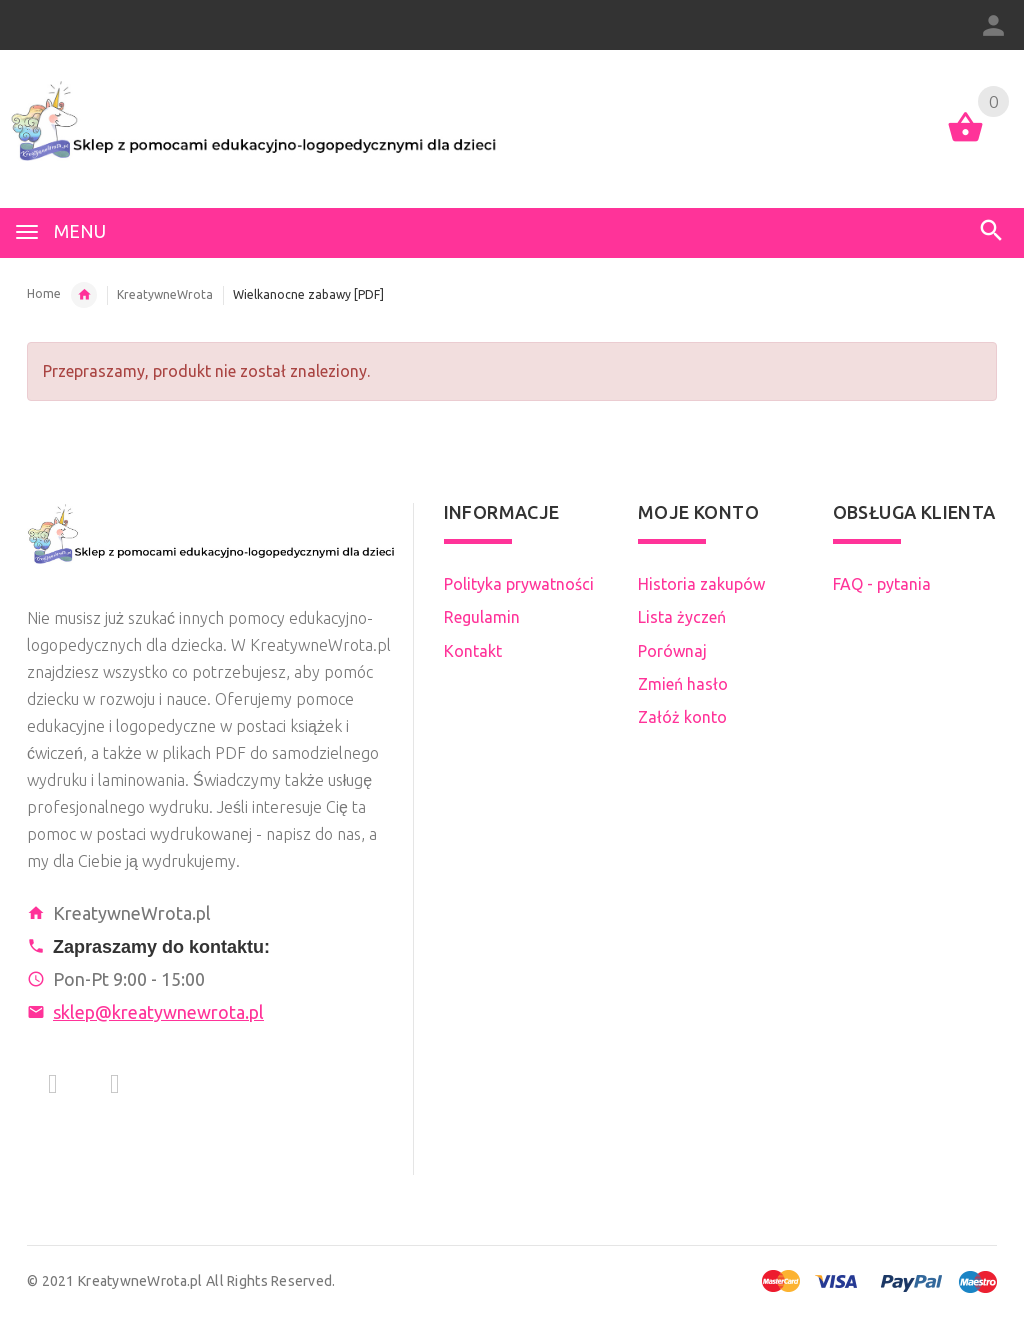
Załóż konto (682, 717)
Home (44, 293)
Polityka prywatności (519, 584)
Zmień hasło (683, 684)
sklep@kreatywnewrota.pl (158, 1012)
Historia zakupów (701, 584)
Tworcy (84, 295)
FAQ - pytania (882, 584)
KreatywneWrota (165, 294)
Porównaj (672, 651)
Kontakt (473, 651)
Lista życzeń (682, 617)
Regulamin (482, 617)
